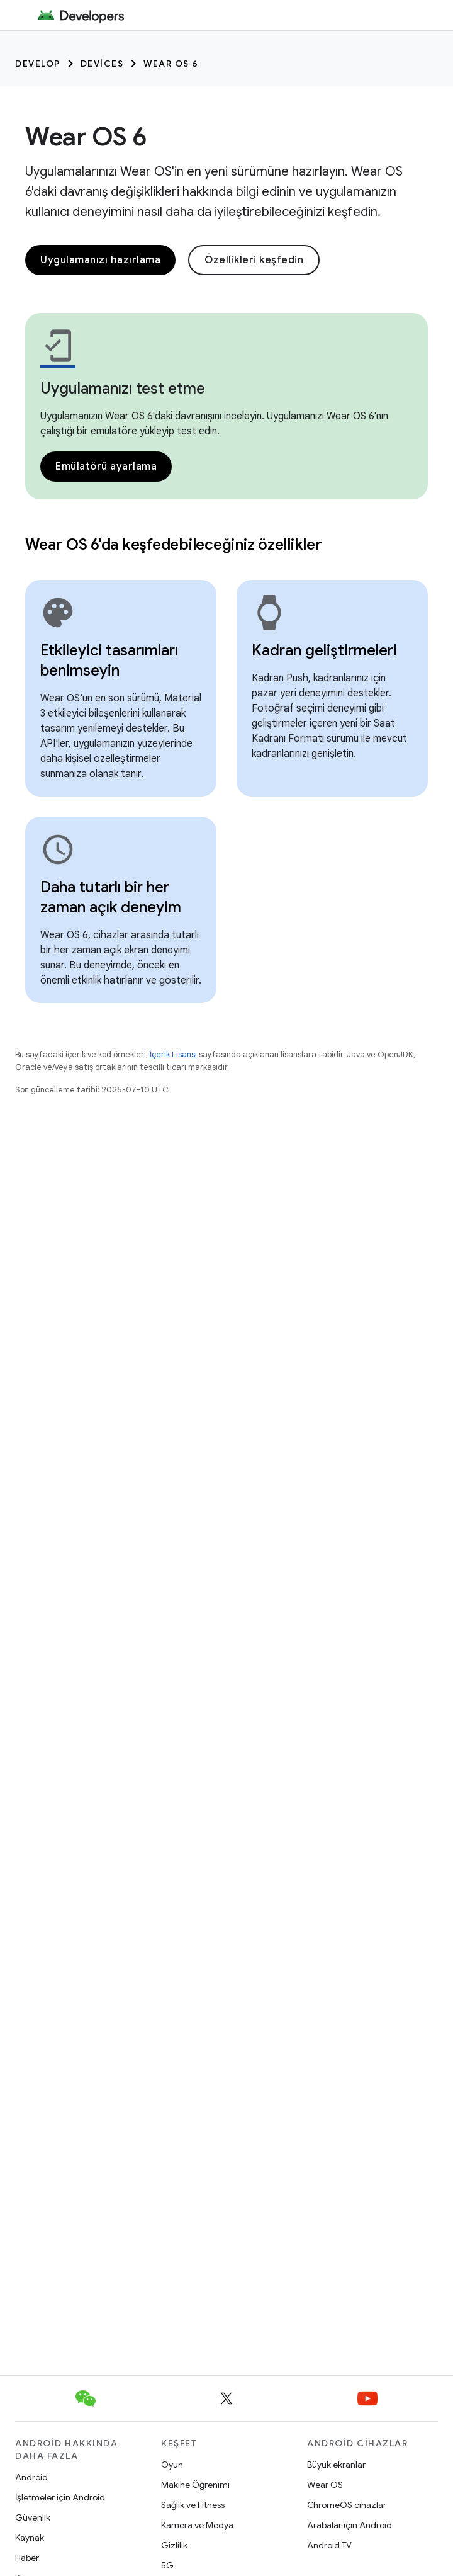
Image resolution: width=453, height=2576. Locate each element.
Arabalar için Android (349, 2525)
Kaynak (29, 2537)
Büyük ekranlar (336, 2464)
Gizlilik (174, 2545)
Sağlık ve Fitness (193, 2505)
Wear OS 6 (171, 63)
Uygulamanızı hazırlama (100, 260)
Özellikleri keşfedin (253, 260)
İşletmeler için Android (60, 2497)
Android (31, 2477)
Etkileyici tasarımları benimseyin (109, 660)
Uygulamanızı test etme (122, 388)
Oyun (172, 2464)
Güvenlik (32, 2517)
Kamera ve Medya (197, 2525)
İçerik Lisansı (173, 1054)
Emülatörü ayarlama (106, 466)
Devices (102, 63)
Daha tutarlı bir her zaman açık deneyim (110, 897)
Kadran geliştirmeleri (324, 650)
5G (167, 2565)
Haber (27, 2557)
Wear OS (325, 2484)
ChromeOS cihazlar (346, 2505)
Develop (37, 63)
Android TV (329, 2545)
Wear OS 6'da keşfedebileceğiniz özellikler (173, 544)
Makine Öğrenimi (195, 2484)
